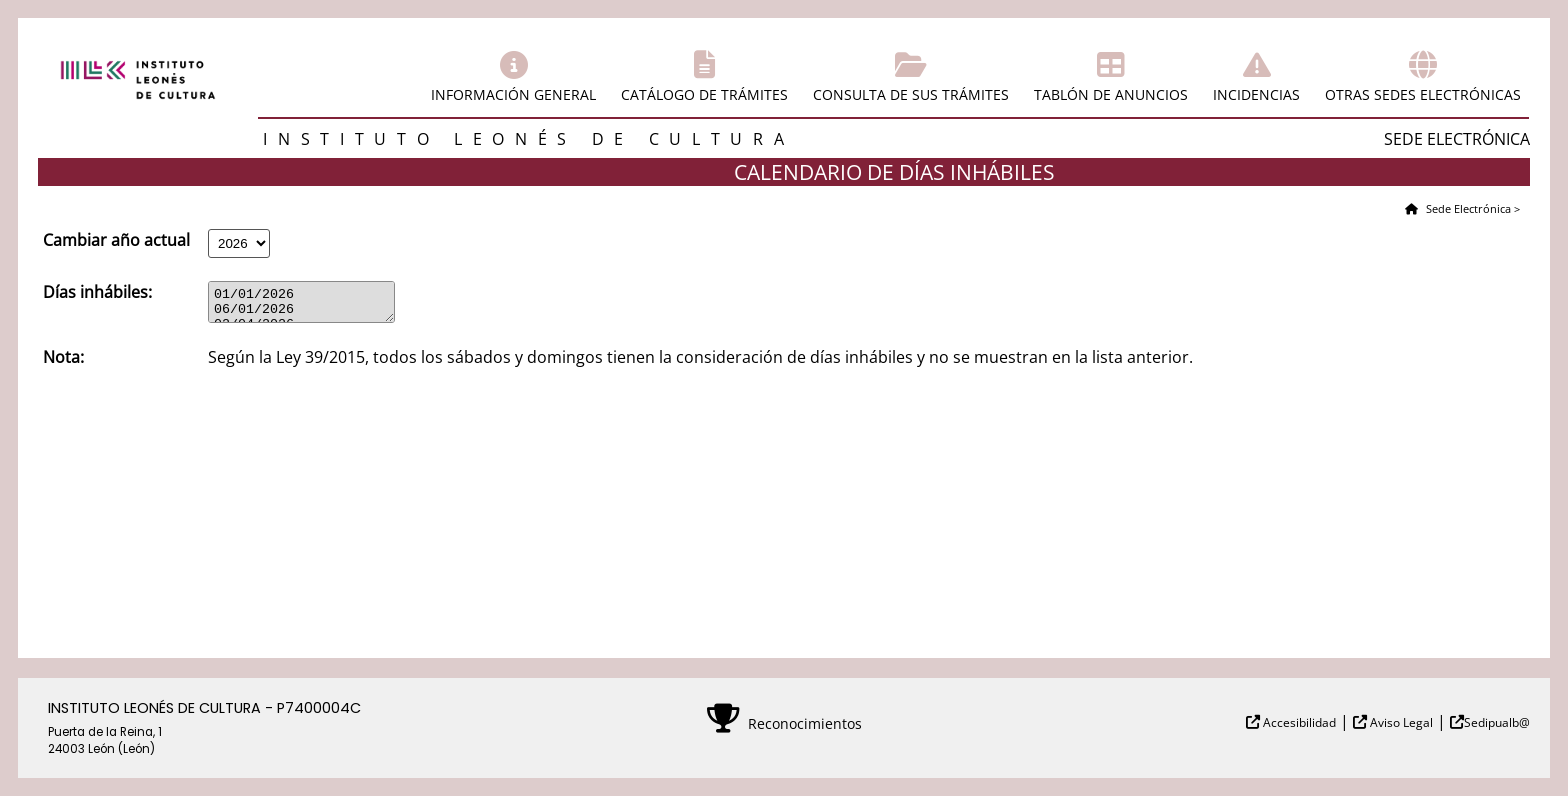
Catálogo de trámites (704, 94)
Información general (513, 94)
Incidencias (1256, 94)
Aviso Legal (1400, 722)
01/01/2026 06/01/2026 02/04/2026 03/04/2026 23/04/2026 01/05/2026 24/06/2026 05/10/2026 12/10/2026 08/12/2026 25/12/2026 (311, 305)
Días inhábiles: (97, 292)
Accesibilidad (1298, 722)
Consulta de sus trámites (911, 94)
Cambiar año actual (116, 240)
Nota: (63, 363)
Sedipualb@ (1497, 722)
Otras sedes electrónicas (1423, 94)
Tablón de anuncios (1111, 94)
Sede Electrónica (1467, 208)
